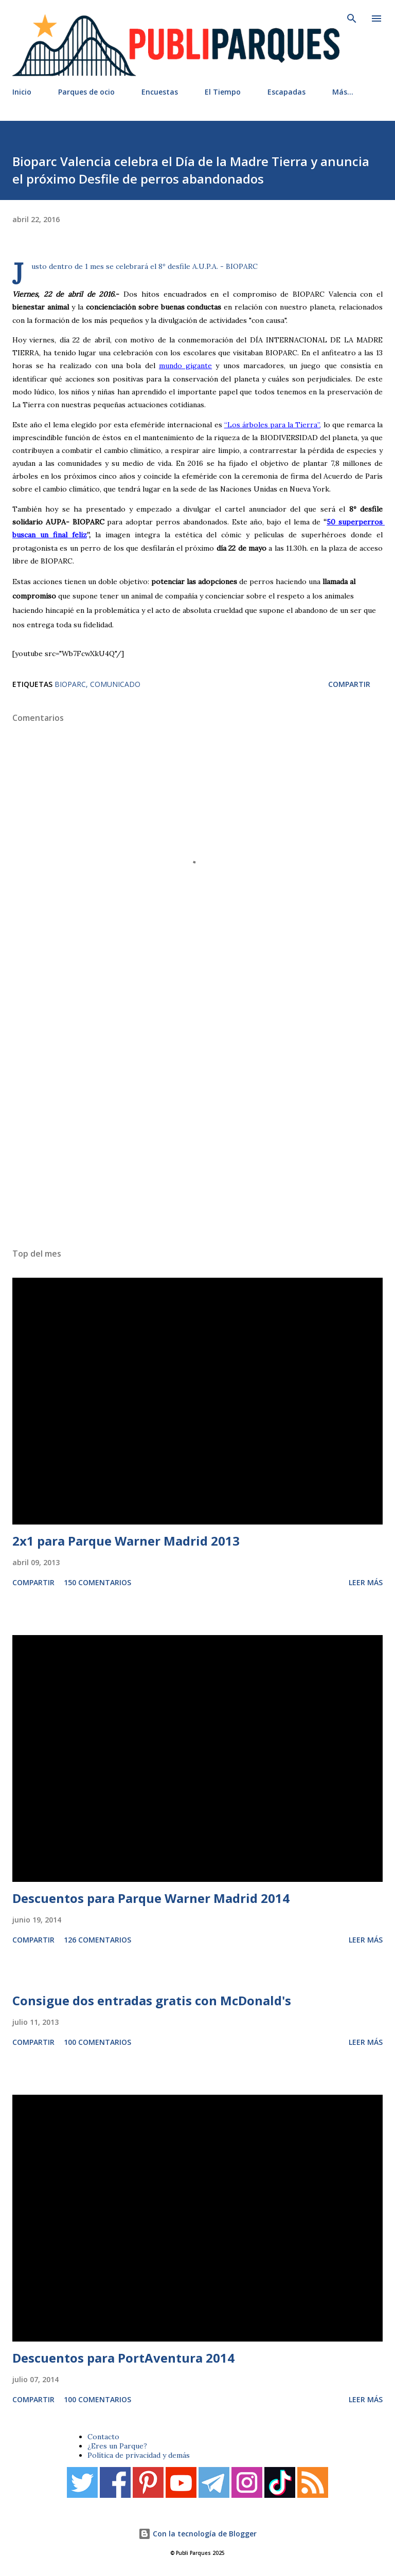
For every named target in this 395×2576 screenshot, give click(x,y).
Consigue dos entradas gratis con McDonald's (151, 2000)
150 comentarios (97, 1582)
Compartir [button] (349, 684)
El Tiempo (223, 92)
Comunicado (115, 684)
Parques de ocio (86, 92)
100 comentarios (97, 2042)
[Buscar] (352, 18)
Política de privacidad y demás (138, 2455)
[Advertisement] (197, 1113)
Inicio (21, 92)
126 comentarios (97, 1940)
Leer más (366, 1582)
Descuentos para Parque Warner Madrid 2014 (151, 1898)
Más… (342, 92)
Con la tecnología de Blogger (197, 2533)
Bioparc (70, 684)
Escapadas (286, 92)
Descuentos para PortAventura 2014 (123, 2357)
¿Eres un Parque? (117, 2446)
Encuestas (159, 92)
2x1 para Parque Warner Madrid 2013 (126, 1540)
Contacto (103, 2436)
